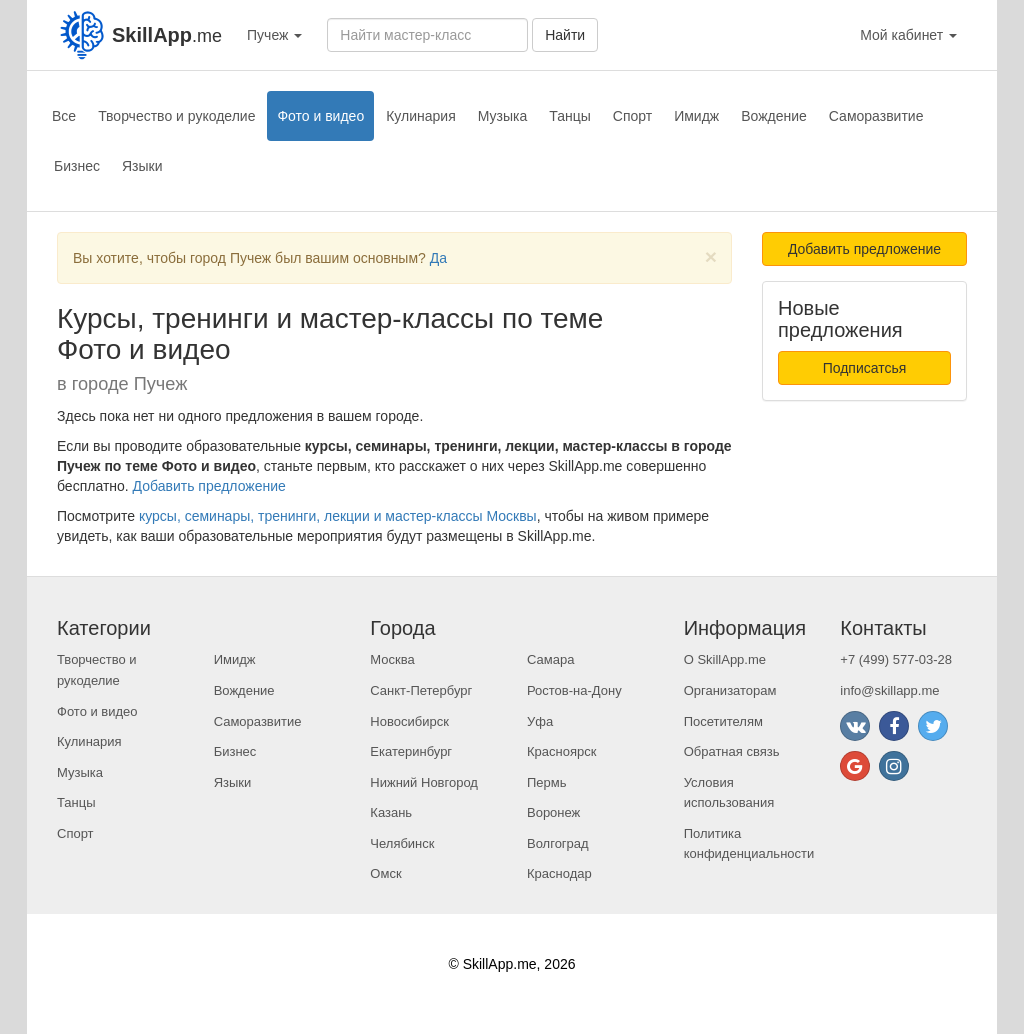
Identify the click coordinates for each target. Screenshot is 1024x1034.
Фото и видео (320, 116)
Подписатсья (865, 368)
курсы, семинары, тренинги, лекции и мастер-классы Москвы (338, 516)
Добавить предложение (209, 486)
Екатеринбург (411, 751)
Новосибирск (409, 721)
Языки (142, 166)
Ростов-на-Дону (574, 690)
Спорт (632, 116)
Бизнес (77, 166)
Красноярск (561, 751)
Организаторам (730, 690)
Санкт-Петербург (421, 690)
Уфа (540, 721)
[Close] (711, 256)
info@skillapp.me (889, 690)
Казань (391, 812)
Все (64, 116)
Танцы (570, 116)
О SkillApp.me (725, 659)
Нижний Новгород (424, 782)
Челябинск (402, 843)
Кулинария (421, 116)
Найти (565, 35)
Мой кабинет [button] (908, 35)
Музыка (503, 116)
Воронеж (553, 812)
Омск (385, 873)
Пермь (547, 782)
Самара (550, 659)
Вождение (774, 116)
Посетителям (723, 721)
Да (438, 258)
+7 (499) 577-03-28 (896, 659)
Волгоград (558, 843)
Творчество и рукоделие (176, 116)
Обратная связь (732, 751)
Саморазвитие (876, 116)
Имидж (696, 116)
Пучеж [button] (274, 35)
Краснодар (559, 873)
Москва (392, 659)
